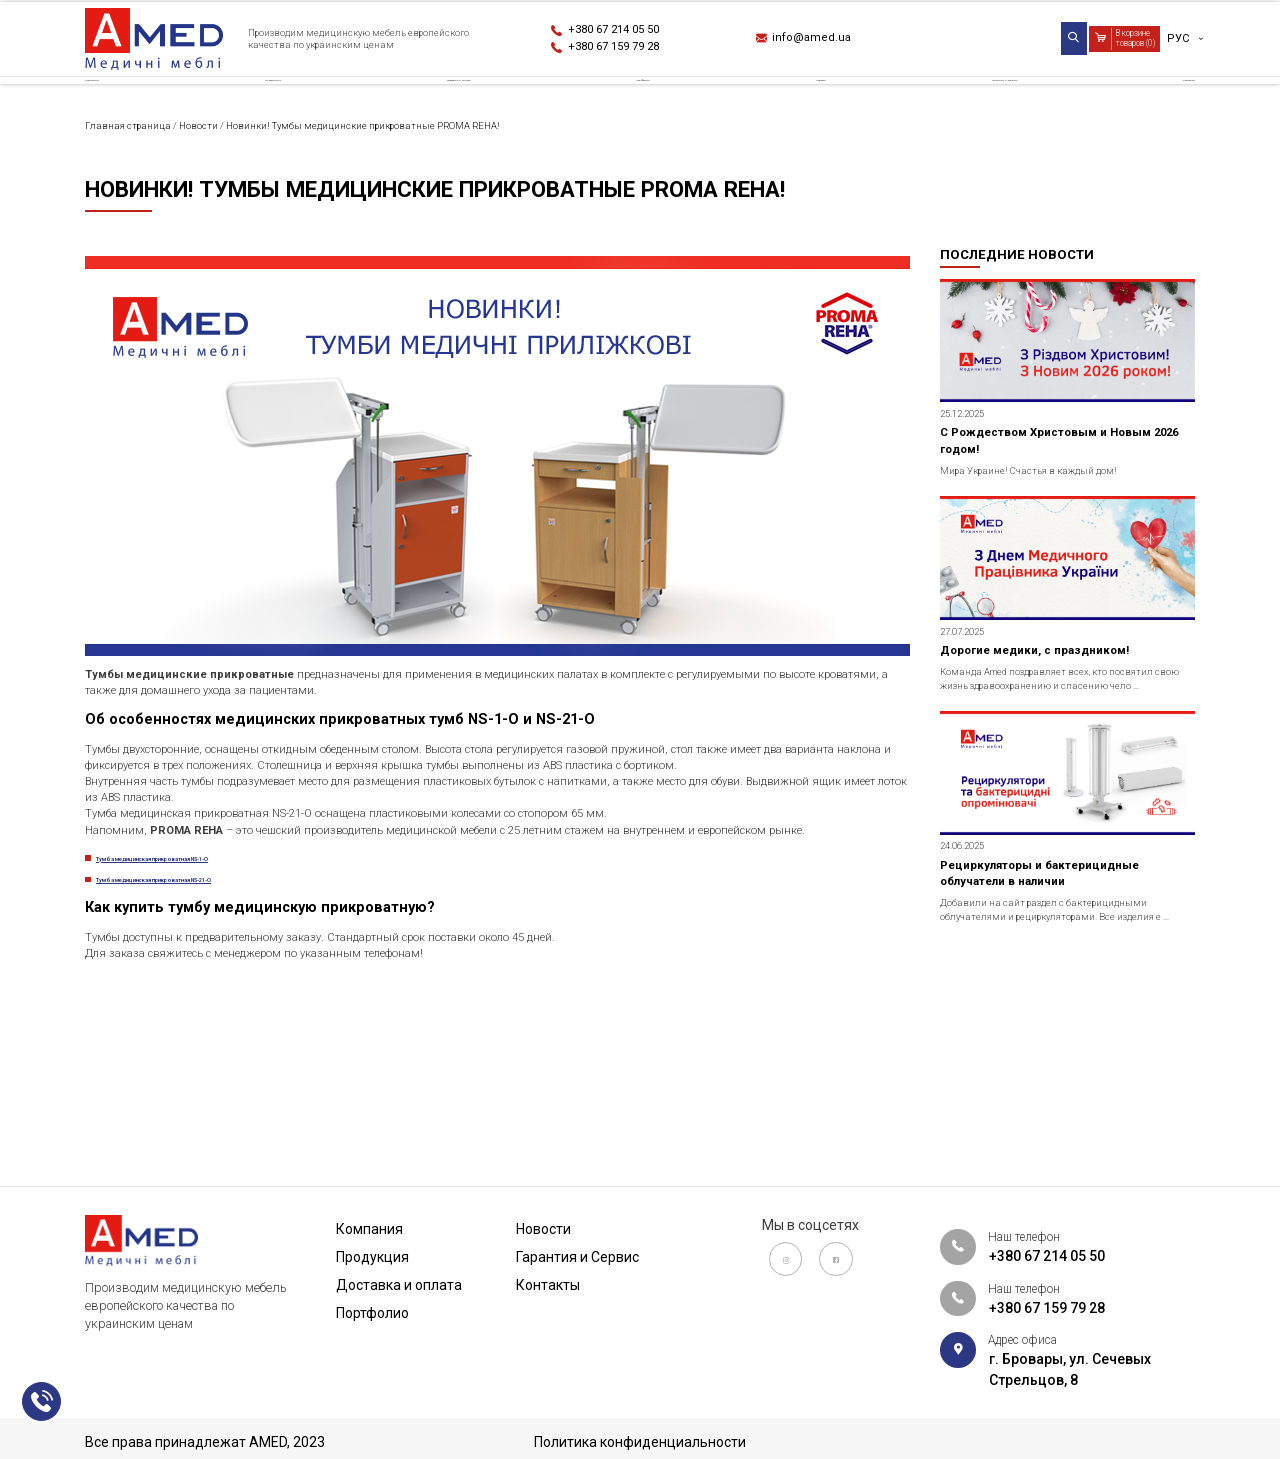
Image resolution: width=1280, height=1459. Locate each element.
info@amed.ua (825, 41)
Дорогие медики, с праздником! (1060, 757)
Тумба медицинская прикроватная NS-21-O (249, 1046)
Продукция (276, 104)
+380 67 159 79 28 (632, 51)
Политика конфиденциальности (640, 1442)
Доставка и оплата (466, 104)
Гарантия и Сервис (978, 104)
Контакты (1157, 104)
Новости (804, 104)
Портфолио (655, 104)
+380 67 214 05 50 (632, 30)
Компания (123, 104)
